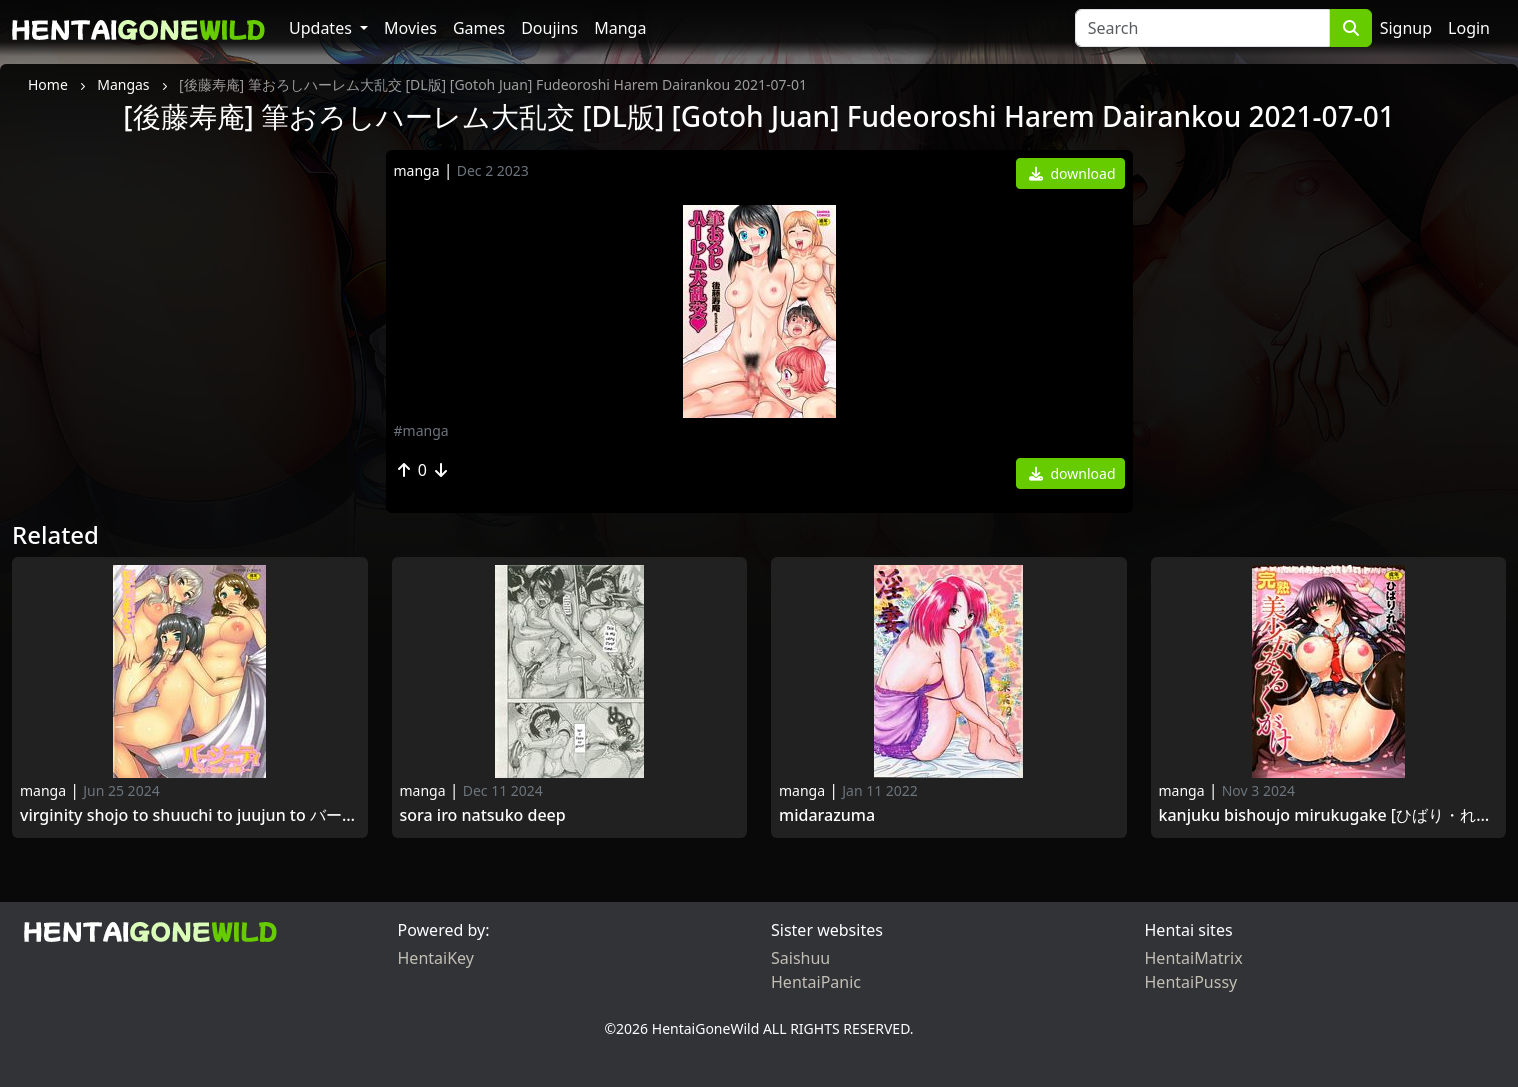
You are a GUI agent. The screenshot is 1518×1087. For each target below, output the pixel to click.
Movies (410, 28)
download (1072, 173)
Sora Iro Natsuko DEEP (483, 815)
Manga (620, 28)
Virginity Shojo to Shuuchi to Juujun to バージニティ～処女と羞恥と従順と (190, 815)
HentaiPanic (816, 982)
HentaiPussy (1191, 982)
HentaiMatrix (1194, 958)
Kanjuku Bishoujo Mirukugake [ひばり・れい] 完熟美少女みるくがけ (1329, 815)
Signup (1406, 28)
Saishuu (800, 958)
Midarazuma (827, 815)
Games (479, 28)
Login (1469, 28)
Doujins (549, 28)
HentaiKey (436, 958)
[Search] (1202, 28)
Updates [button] (322, 28)
